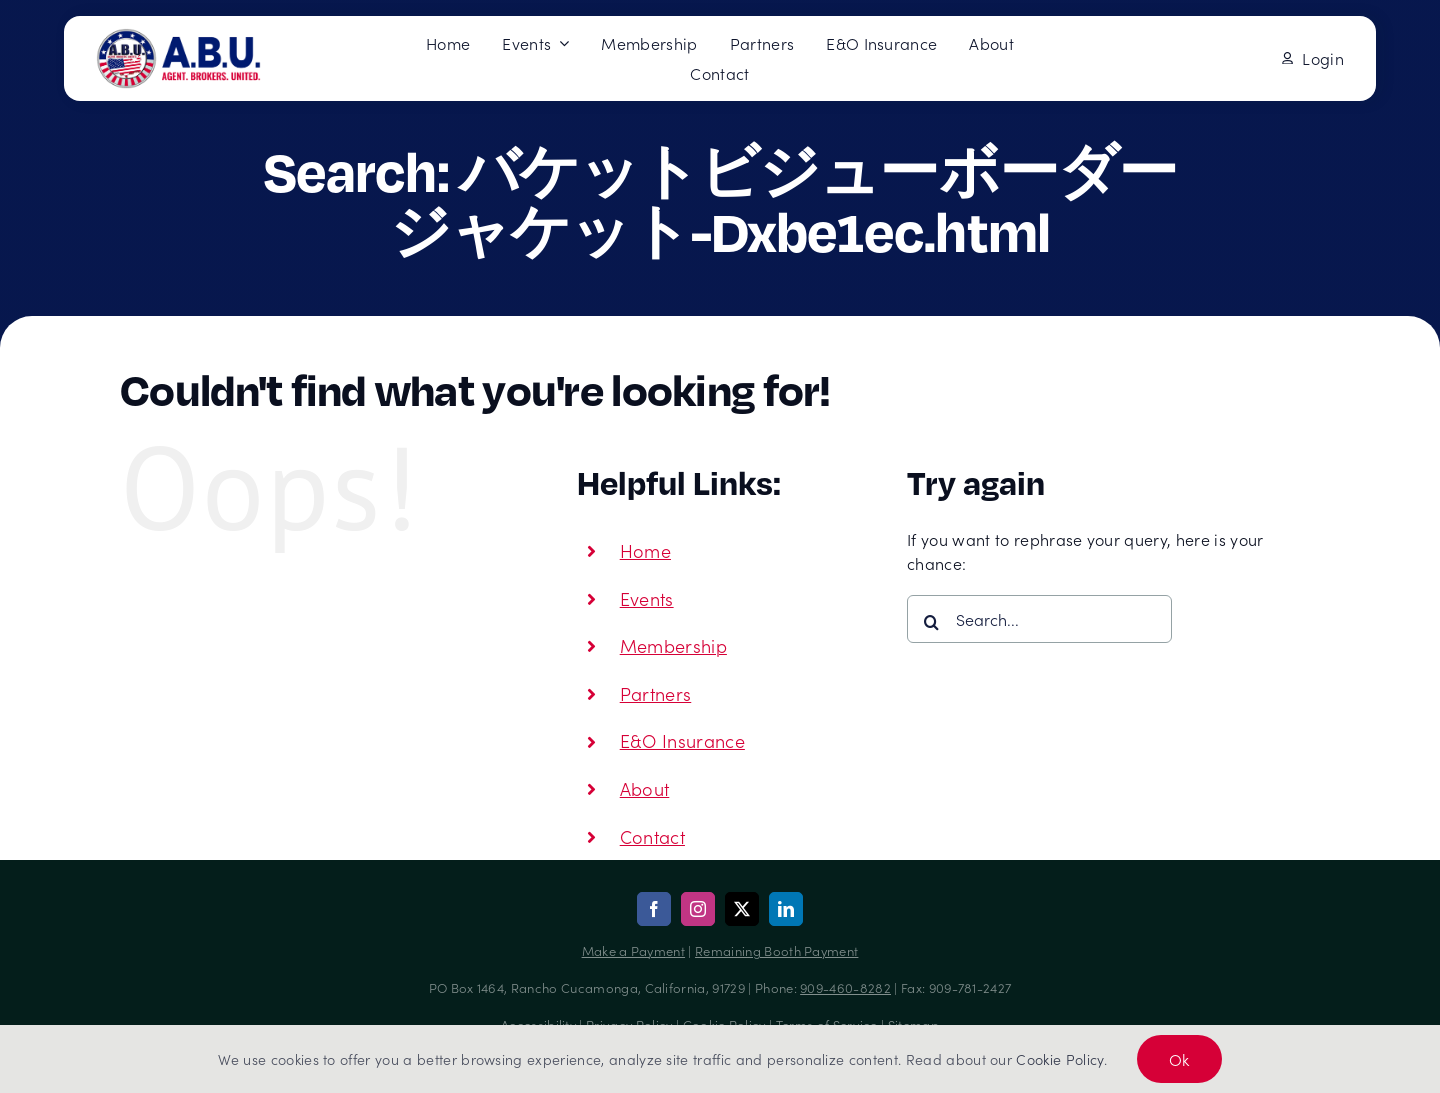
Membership (673, 645)
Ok (1179, 1059)
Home (645, 550)
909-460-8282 (845, 987)
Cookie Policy (1059, 1059)
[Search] (931, 622)
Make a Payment (633, 950)
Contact (652, 836)
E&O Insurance (682, 740)
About (645, 788)
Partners (656, 693)
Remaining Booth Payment (776, 950)
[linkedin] (786, 909)
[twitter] (742, 909)
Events (647, 598)
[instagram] (698, 909)
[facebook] (654, 909)
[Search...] (1039, 619)
